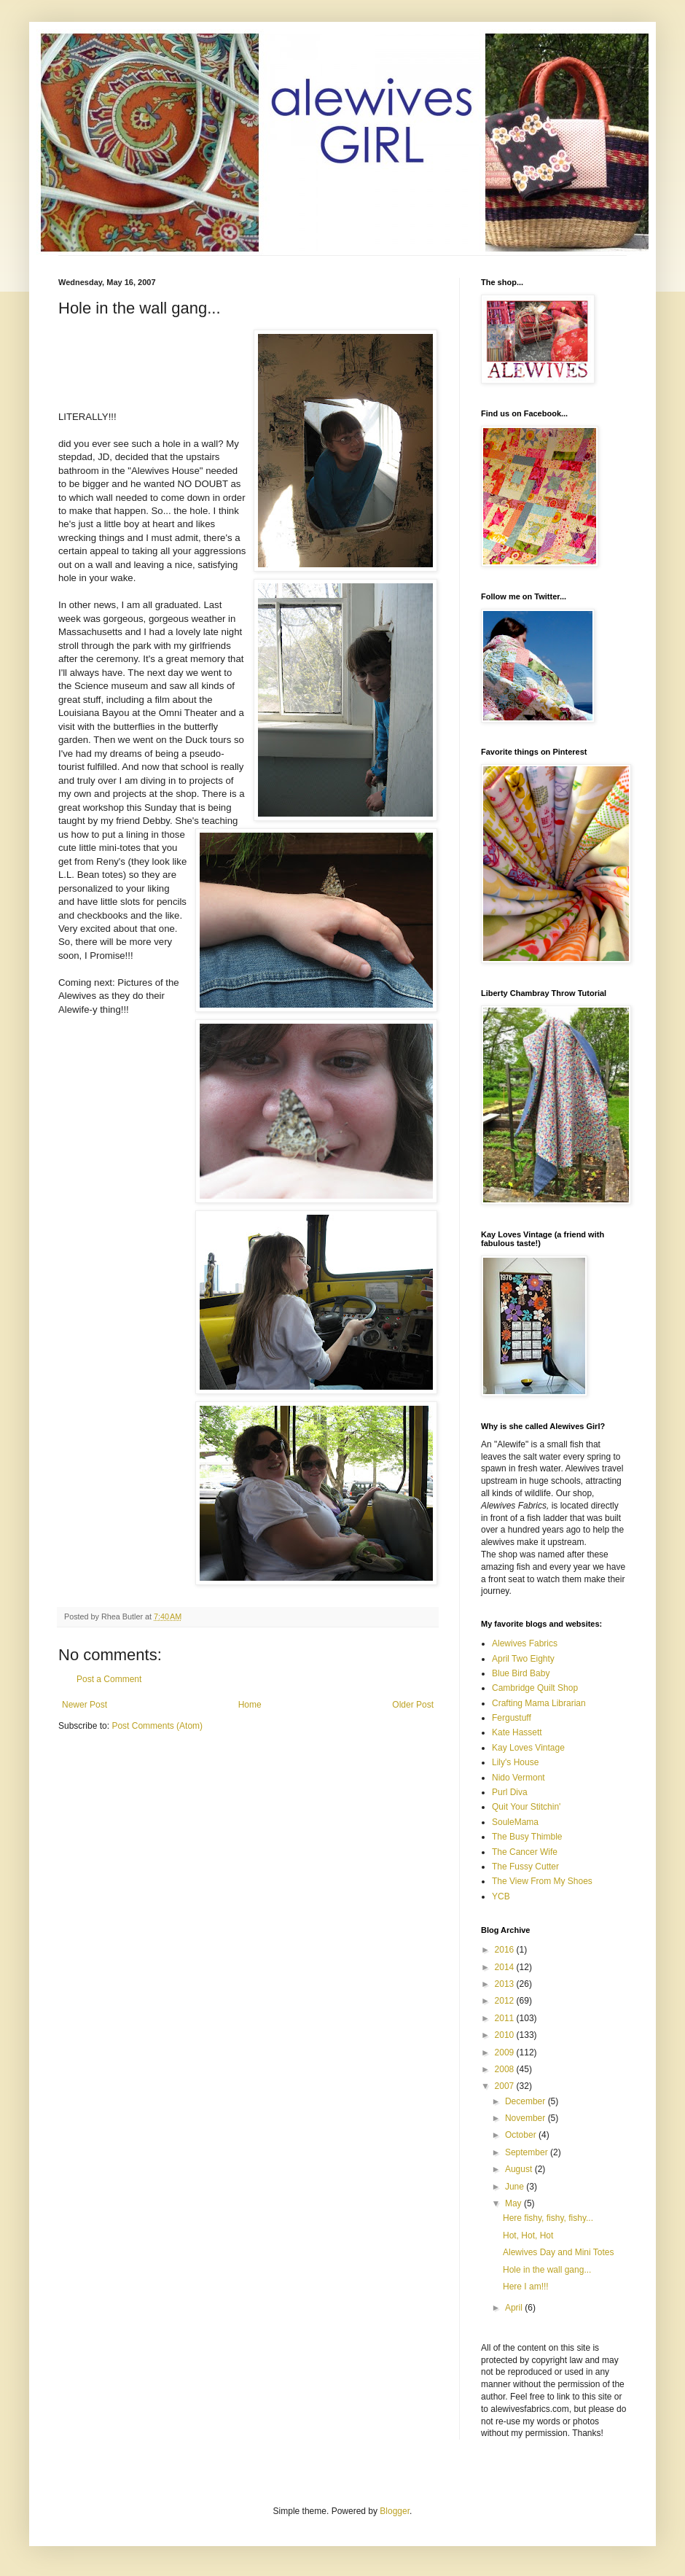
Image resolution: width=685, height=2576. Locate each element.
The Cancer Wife (524, 1852)
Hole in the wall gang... (547, 2270)
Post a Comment (109, 1679)
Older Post (413, 1705)
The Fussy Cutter (525, 1866)
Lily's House (515, 1762)
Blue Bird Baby (520, 1673)
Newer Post (84, 1705)
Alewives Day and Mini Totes (558, 2252)
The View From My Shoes (542, 1881)
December (526, 2101)
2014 (506, 1967)
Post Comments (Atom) (157, 1726)
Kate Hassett (517, 1732)
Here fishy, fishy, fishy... (548, 2218)
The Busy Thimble (527, 1837)
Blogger (395, 2511)
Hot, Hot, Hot (528, 2235)
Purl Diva (510, 1792)
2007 (506, 2086)
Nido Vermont (518, 1778)
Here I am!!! (526, 2286)
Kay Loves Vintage (528, 1748)
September (527, 2152)
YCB (501, 1896)
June (515, 2187)
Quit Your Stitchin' (526, 1807)
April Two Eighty (523, 1659)
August (520, 2169)
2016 (506, 1950)
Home (250, 1705)
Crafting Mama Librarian (539, 1703)
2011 (506, 2018)
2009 (506, 2052)
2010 (506, 2035)
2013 (506, 1984)
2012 (506, 2001)
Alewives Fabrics (524, 1643)
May (514, 2203)
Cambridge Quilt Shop (535, 1688)
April (515, 2308)
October (522, 2135)
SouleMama (515, 1822)
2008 (506, 2069)
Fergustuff (511, 1718)
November (526, 2118)
